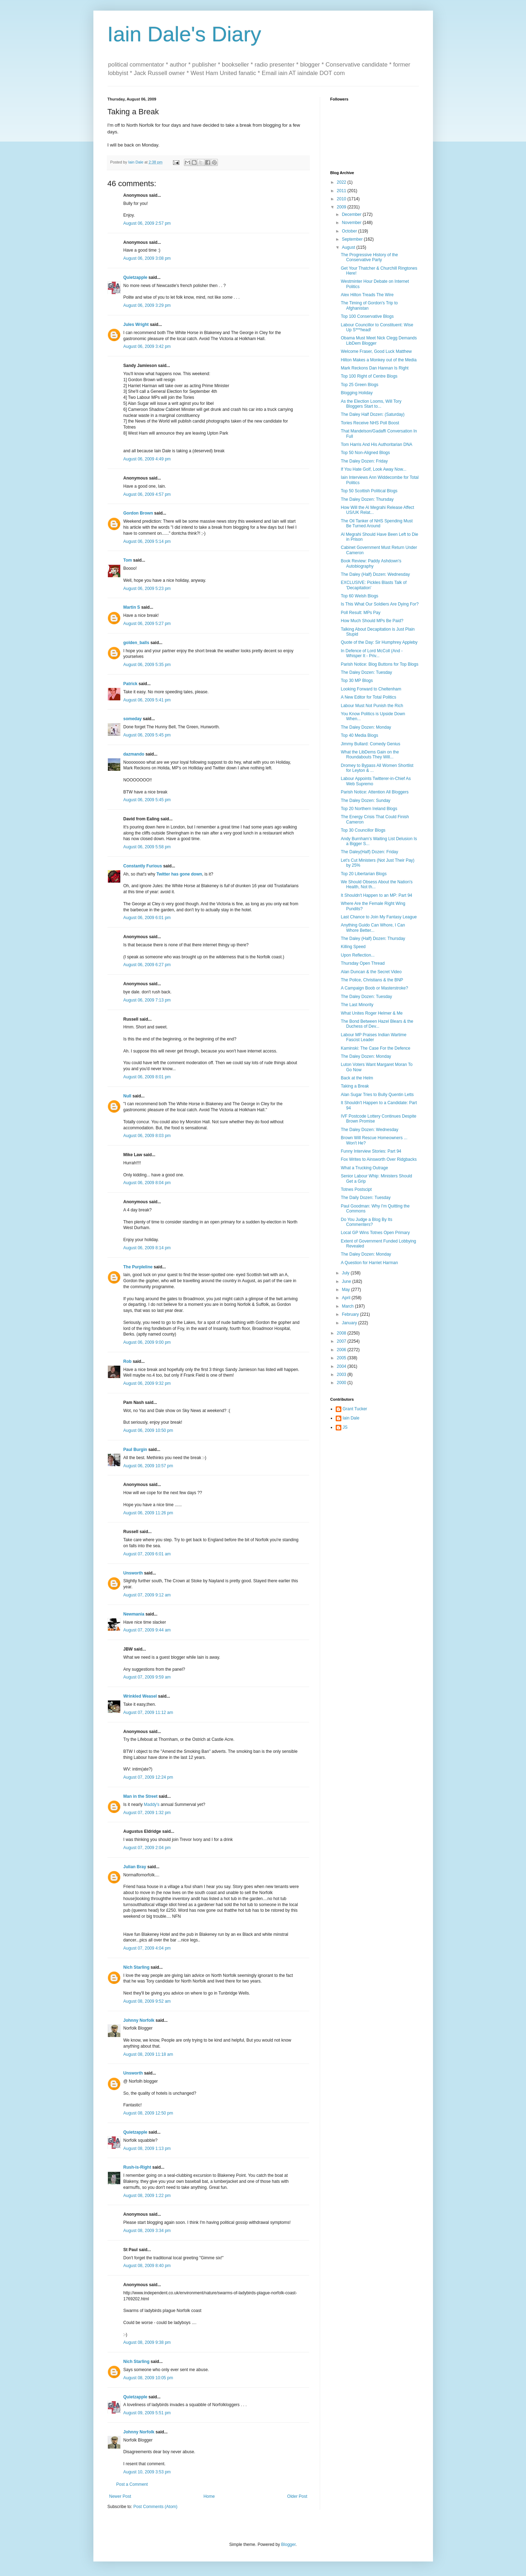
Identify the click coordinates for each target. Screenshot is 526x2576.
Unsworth (133, 1573)
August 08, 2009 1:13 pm (147, 2148)
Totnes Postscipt (356, 1189)
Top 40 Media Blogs (359, 735)
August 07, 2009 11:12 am (148, 1712)
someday (132, 718)
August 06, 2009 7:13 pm (147, 1000)
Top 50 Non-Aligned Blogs (365, 452)
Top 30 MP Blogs (357, 680)
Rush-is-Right (137, 2167)
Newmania (133, 1614)
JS (345, 1427)
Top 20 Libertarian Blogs (363, 873)
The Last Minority (357, 1004)
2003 (342, 1374)
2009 (342, 207)
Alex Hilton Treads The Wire (367, 294)
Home (209, 2496)
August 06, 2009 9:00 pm (147, 1342)
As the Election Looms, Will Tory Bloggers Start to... (371, 404)
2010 (342, 198)
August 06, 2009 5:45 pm (147, 735)
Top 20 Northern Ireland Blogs (369, 808)
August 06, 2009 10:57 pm (148, 1465)
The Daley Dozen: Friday (364, 461)
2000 (342, 1382)
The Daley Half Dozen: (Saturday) (372, 414)
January (350, 1322)
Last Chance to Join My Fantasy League (379, 916)
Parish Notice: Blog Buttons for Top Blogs (379, 664)
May (346, 1289)
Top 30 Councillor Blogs (363, 830)
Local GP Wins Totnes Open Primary (375, 1232)
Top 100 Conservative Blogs (367, 316)
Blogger (288, 2544)
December (352, 214)
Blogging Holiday (356, 392)
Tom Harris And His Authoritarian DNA (376, 444)
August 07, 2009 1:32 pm (147, 1812)
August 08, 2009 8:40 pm (147, 2265)
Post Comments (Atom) (155, 2506)
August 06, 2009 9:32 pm (147, 1383)
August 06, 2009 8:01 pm (147, 1076)
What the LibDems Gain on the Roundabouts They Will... (370, 754)
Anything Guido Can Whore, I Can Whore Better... (373, 928)
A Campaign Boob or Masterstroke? (374, 988)
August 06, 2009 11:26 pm (148, 1512)
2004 (342, 1366)
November (352, 222)
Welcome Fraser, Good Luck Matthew (376, 351)
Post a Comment (132, 2484)
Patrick (130, 683)
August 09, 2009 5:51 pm (147, 2412)
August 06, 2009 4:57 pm (147, 494)
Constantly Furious (142, 866)
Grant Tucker (355, 1408)
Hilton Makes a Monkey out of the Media (378, 359)
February (351, 1314)
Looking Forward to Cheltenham (371, 689)
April (346, 1297)
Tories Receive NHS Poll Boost (370, 422)
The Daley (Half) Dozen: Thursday (373, 938)
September (353, 239)
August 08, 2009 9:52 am (147, 2001)
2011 (342, 190)
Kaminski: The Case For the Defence (375, 1048)
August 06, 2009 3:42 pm (147, 346)
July (346, 1272)
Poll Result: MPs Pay (360, 612)
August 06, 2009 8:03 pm (147, 1135)
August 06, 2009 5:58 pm (147, 846)
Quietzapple (135, 277)
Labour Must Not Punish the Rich (372, 705)
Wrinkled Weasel (140, 1696)
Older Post (297, 2496)
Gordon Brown (138, 513)
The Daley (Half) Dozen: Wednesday (375, 574)
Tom (127, 560)
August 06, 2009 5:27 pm (147, 623)
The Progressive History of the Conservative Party (369, 257)
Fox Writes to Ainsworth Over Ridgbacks (379, 1159)
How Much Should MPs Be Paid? (372, 620)
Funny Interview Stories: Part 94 (371, 1151)
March (348, 1306)
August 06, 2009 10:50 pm (148, 1430)
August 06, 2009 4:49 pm (147, 459)
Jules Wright (136, 324)
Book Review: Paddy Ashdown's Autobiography (371, 563)
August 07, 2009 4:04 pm (147, 1948)
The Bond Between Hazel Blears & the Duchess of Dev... (377, 1024)
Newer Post (120, 2496)
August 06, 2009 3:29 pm (147, 305)
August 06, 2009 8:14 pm (147, 1247)
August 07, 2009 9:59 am (147, 1677)
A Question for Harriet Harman (369, 1262)
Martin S (131, 607)
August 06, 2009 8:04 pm (147, 1182)
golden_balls (136, 642)
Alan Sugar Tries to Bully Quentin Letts (377, 1094)
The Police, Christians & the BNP (372, 979)
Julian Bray (134, 1866)
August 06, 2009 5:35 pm (147, 664)
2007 (342, 1341)
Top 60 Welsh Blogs (359, 595)
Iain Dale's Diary (184, 34)
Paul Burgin (135, 1449)
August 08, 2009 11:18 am (148, 2054)
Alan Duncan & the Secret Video (371, 971)
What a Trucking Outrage (364, 1167)
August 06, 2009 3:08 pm (147, 258)
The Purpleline (138, 1266)
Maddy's (152, 1804)
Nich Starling (136, 1967)
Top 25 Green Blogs (359, 384)
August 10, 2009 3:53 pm (147, 2471)
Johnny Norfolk (139, 2020)
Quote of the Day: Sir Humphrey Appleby (379, 642)
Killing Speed (353, 946)
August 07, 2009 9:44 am (147, 1630)
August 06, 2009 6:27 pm (147, 964)
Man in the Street (140, 1796)
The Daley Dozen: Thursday (367, 499)
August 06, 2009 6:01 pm (147, 917)
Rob (127, 1361)
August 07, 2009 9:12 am (147, 1595)
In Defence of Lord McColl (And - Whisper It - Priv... (372, 653)
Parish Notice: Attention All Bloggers (374, 792)
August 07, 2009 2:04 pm (147, 1847)
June (347, 1281)
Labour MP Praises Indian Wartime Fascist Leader (373, 1037)
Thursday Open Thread (363, 963)
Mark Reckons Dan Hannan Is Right (374, 368)
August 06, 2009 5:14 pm (147, 541)
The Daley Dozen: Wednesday (369, 1129)
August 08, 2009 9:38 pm (147, 2342)
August (349, 247)
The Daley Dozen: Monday (366, 727)
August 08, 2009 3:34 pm (147, 2230)
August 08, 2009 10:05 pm (148, 2377)
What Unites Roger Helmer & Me (372, 1013)
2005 (342, 1357)
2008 (342, 1333)
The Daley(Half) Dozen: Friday (369, 851)
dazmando (133, 754)
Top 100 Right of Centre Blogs (369, 376)
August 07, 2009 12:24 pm (148, 1777)
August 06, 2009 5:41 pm (147, 700)
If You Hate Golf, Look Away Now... (373, 469)
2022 (342, 182)
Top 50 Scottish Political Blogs (369, 490)
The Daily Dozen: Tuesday (366, 1197)
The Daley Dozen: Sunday (365, 800)
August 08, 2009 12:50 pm (148, 2113)
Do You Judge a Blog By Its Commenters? (366, 1222)
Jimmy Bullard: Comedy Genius (370, 743)
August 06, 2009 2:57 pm (147, 223)
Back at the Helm (357, 1077)
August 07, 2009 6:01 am (147, 1553)
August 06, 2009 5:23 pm (147, 588)
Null (127, 1096)
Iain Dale (351, 1418)
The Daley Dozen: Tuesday (366, 672)
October (350, 231)
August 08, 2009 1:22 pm (147, 2195)
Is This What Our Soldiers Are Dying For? (379, 604)
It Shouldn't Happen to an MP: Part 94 (376, 895)
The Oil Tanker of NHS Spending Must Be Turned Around (376, 523)
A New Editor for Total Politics (368, 697)
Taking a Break (355, 1086)
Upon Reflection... (357, 955)
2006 (342, 1349)
